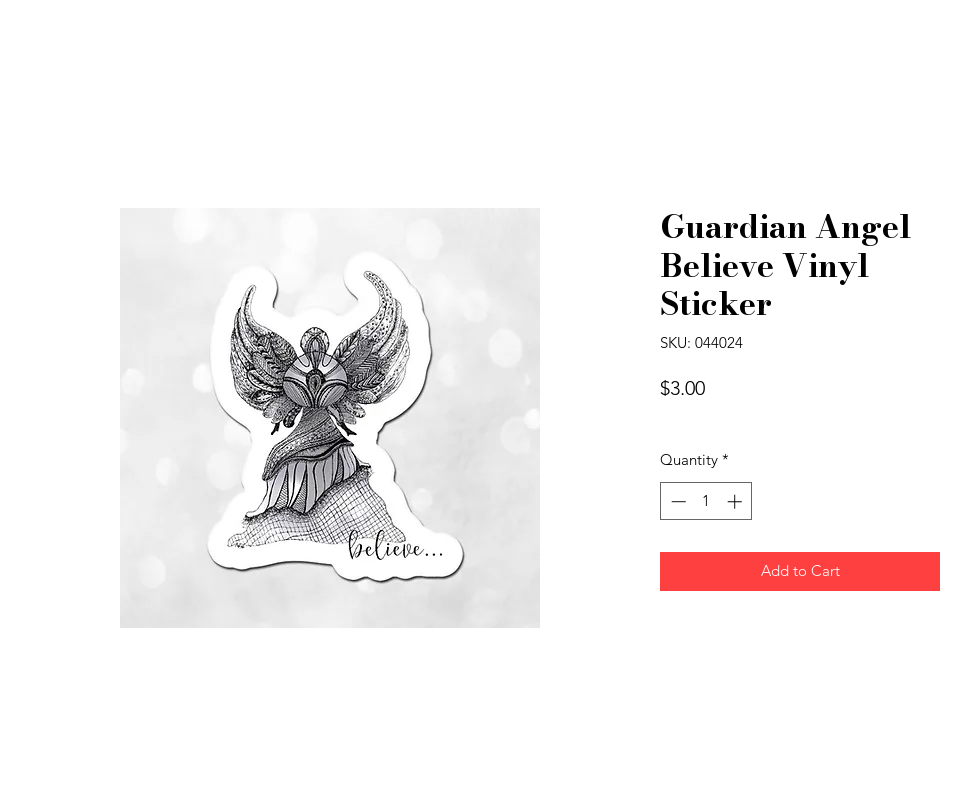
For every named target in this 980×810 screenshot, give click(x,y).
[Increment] (736, 501)
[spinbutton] (706, 501)
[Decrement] (676, 501)
